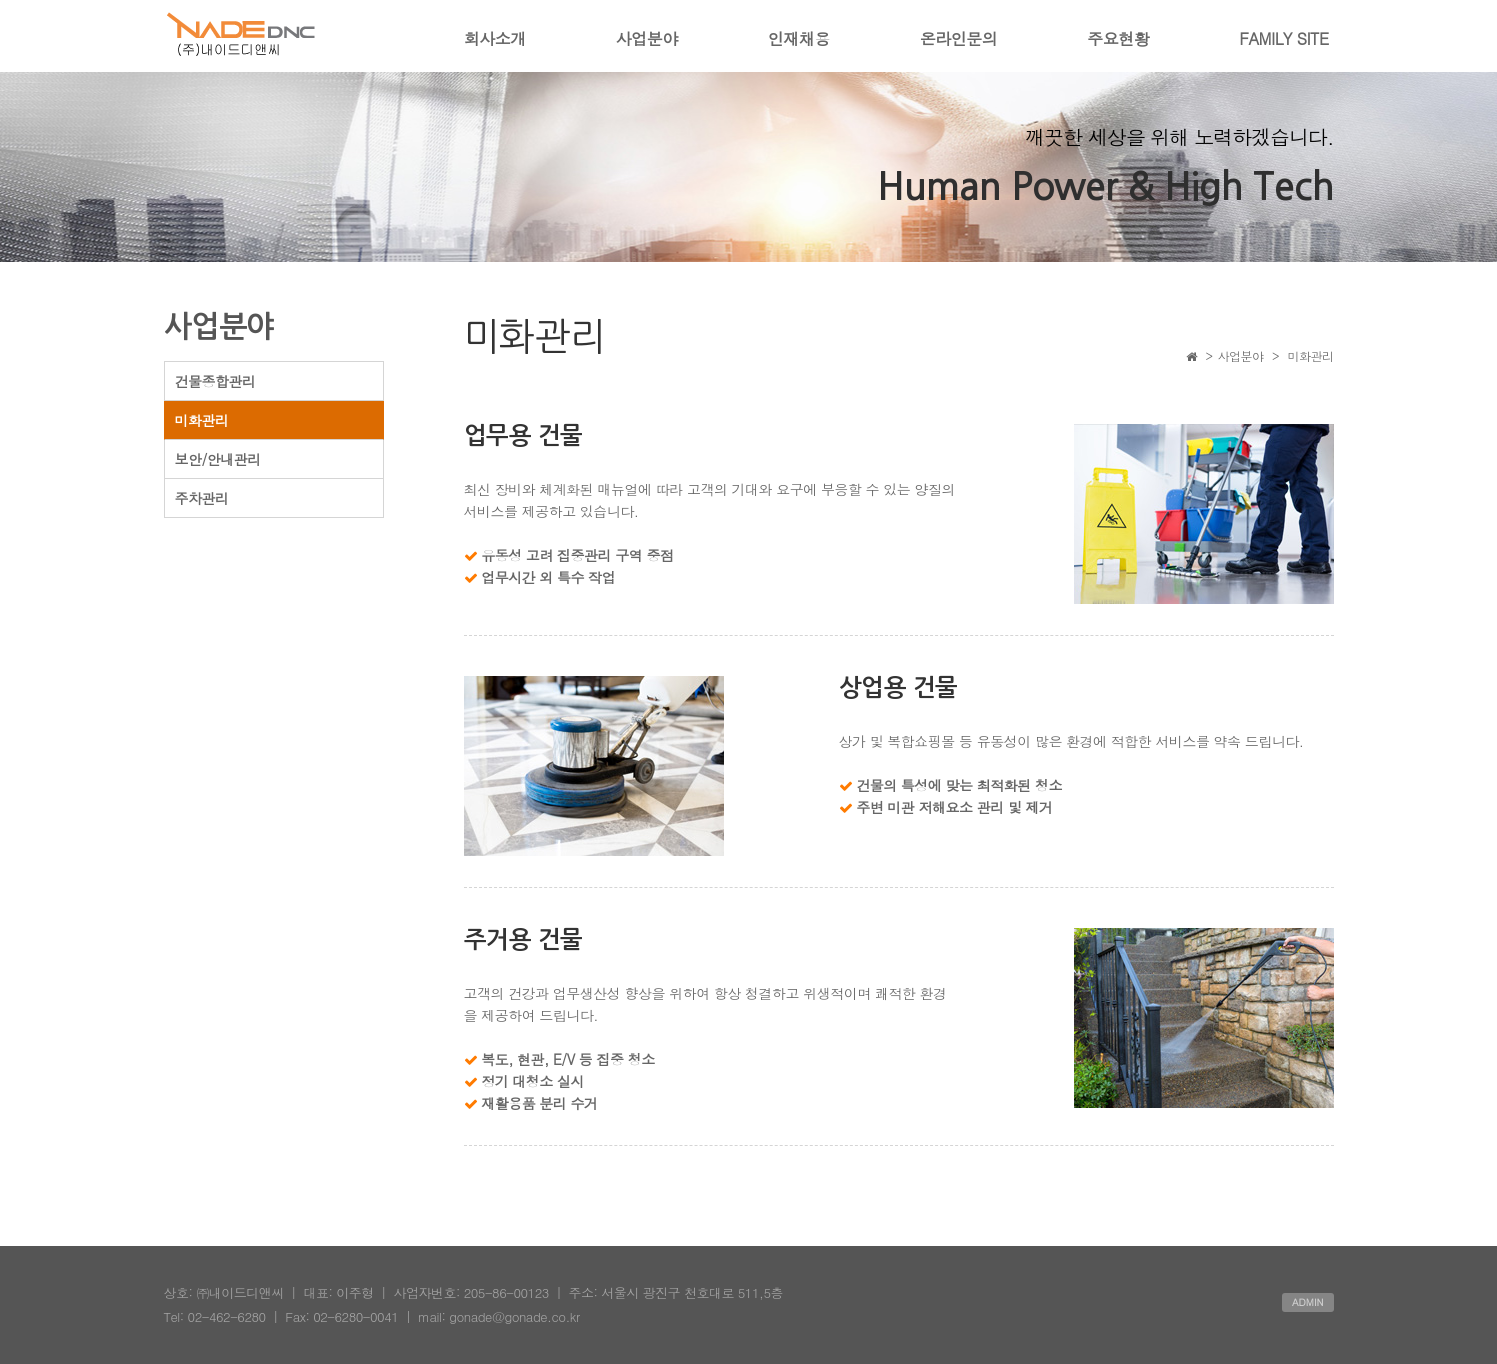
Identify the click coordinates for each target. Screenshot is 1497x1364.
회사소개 (495, 38)
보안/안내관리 (218, 459)
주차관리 (202, 498)
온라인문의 (959, 38)
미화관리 (202, 420)
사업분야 (647, 38)
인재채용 (799, 38)
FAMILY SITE (1283, 38)
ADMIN (1308, 1302)
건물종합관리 (215, 381)
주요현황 (1118, 38)
